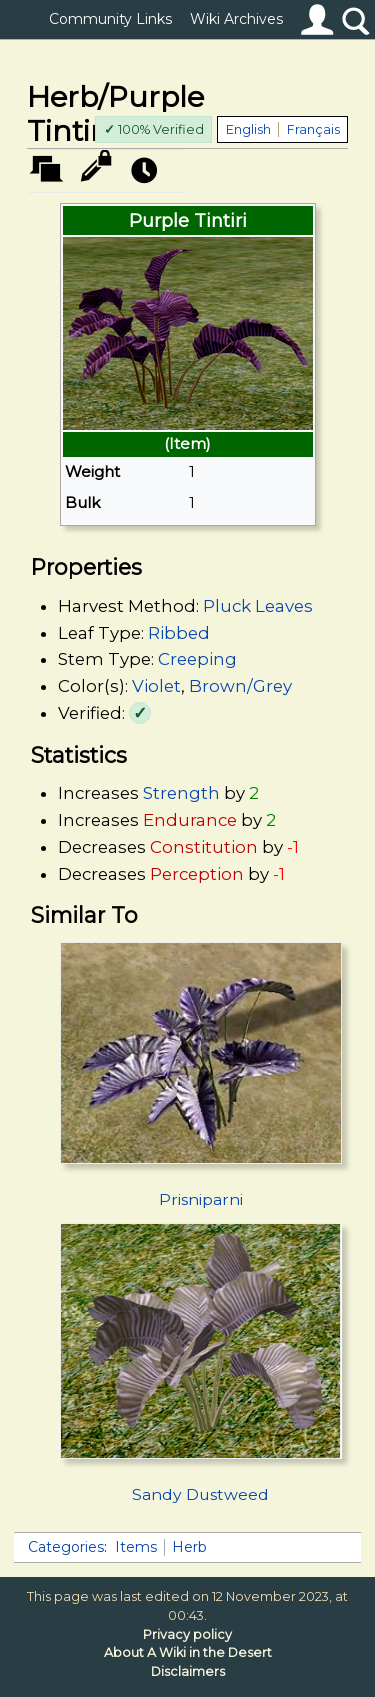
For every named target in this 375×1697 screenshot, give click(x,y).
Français (313, 129)
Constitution (204, 847)
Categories (66, 1547)
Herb (189, 1547)
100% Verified (154, 129)
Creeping (197, 659)
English (248, 129)
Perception (197, 874)
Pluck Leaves (258, 606)
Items (136, 1547)
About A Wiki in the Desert (188, 1652)
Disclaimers (188, 1671)
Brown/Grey (240, 686)
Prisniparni (201, 1199)
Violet (156, 686)
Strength (181, 793)
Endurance (190, 820)
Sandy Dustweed (200, 1494)
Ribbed (179, 633)
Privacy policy (187, 1634)
